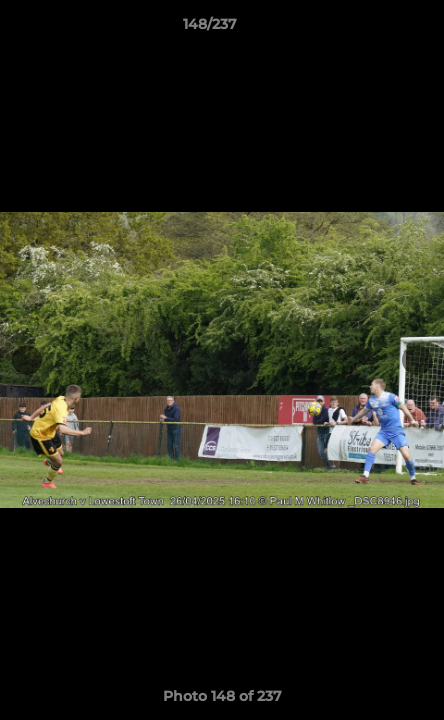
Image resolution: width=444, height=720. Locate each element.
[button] (372, 29)
